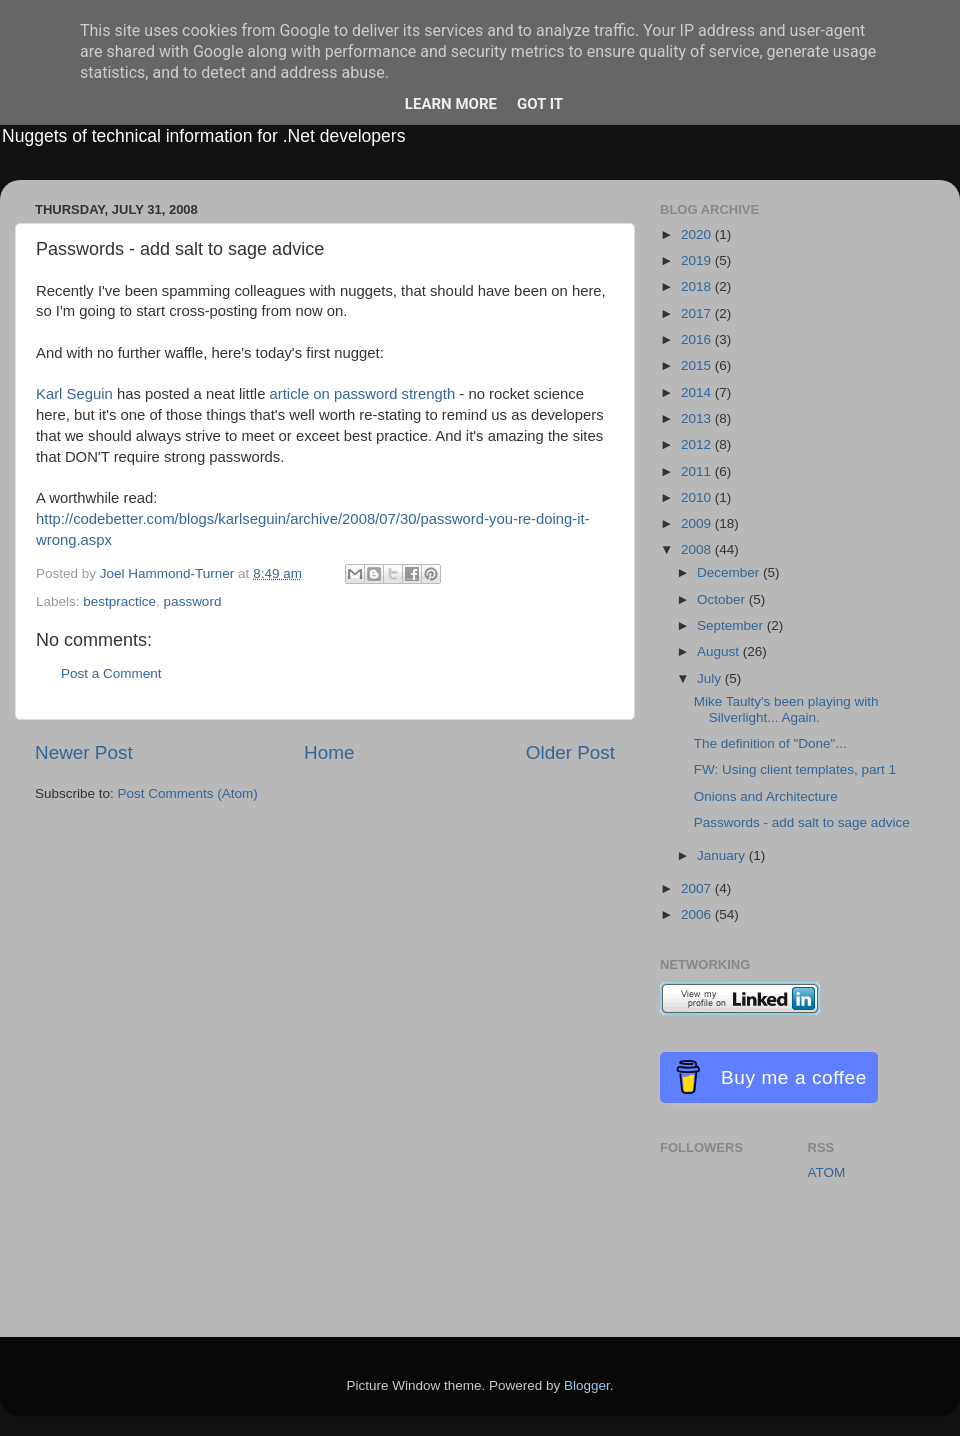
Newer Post (84, 752)
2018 (698, 286)
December (730, 572)
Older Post (570, 752)
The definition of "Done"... (770, 743)
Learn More (451, 104)
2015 (698, 365)
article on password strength (365, 394)
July (711, 678)
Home (329, 752)
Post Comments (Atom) (188, 793)
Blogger (587, 1385)
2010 (698, 497)
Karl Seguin (76, 394)
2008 (698, 549)
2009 (698, 523)
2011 (698, 471)
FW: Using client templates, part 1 (795, 769)
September (732, 625)
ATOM (827, 1172)
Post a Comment (111, 673)
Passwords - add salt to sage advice (802, 822)
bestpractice (119, 601)
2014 (698, 392)
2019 (698, 260)
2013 (698, 418)
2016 (698, 339)
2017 (698, 313)
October (723, 599)
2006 (698, 914)
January (723, 855)
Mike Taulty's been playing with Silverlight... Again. (786, 709)
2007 (698, 888)
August (720, 651)
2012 (698, 444)
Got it (540, 104)
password (193, 601)
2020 (698, 234)
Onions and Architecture (766, 796)
